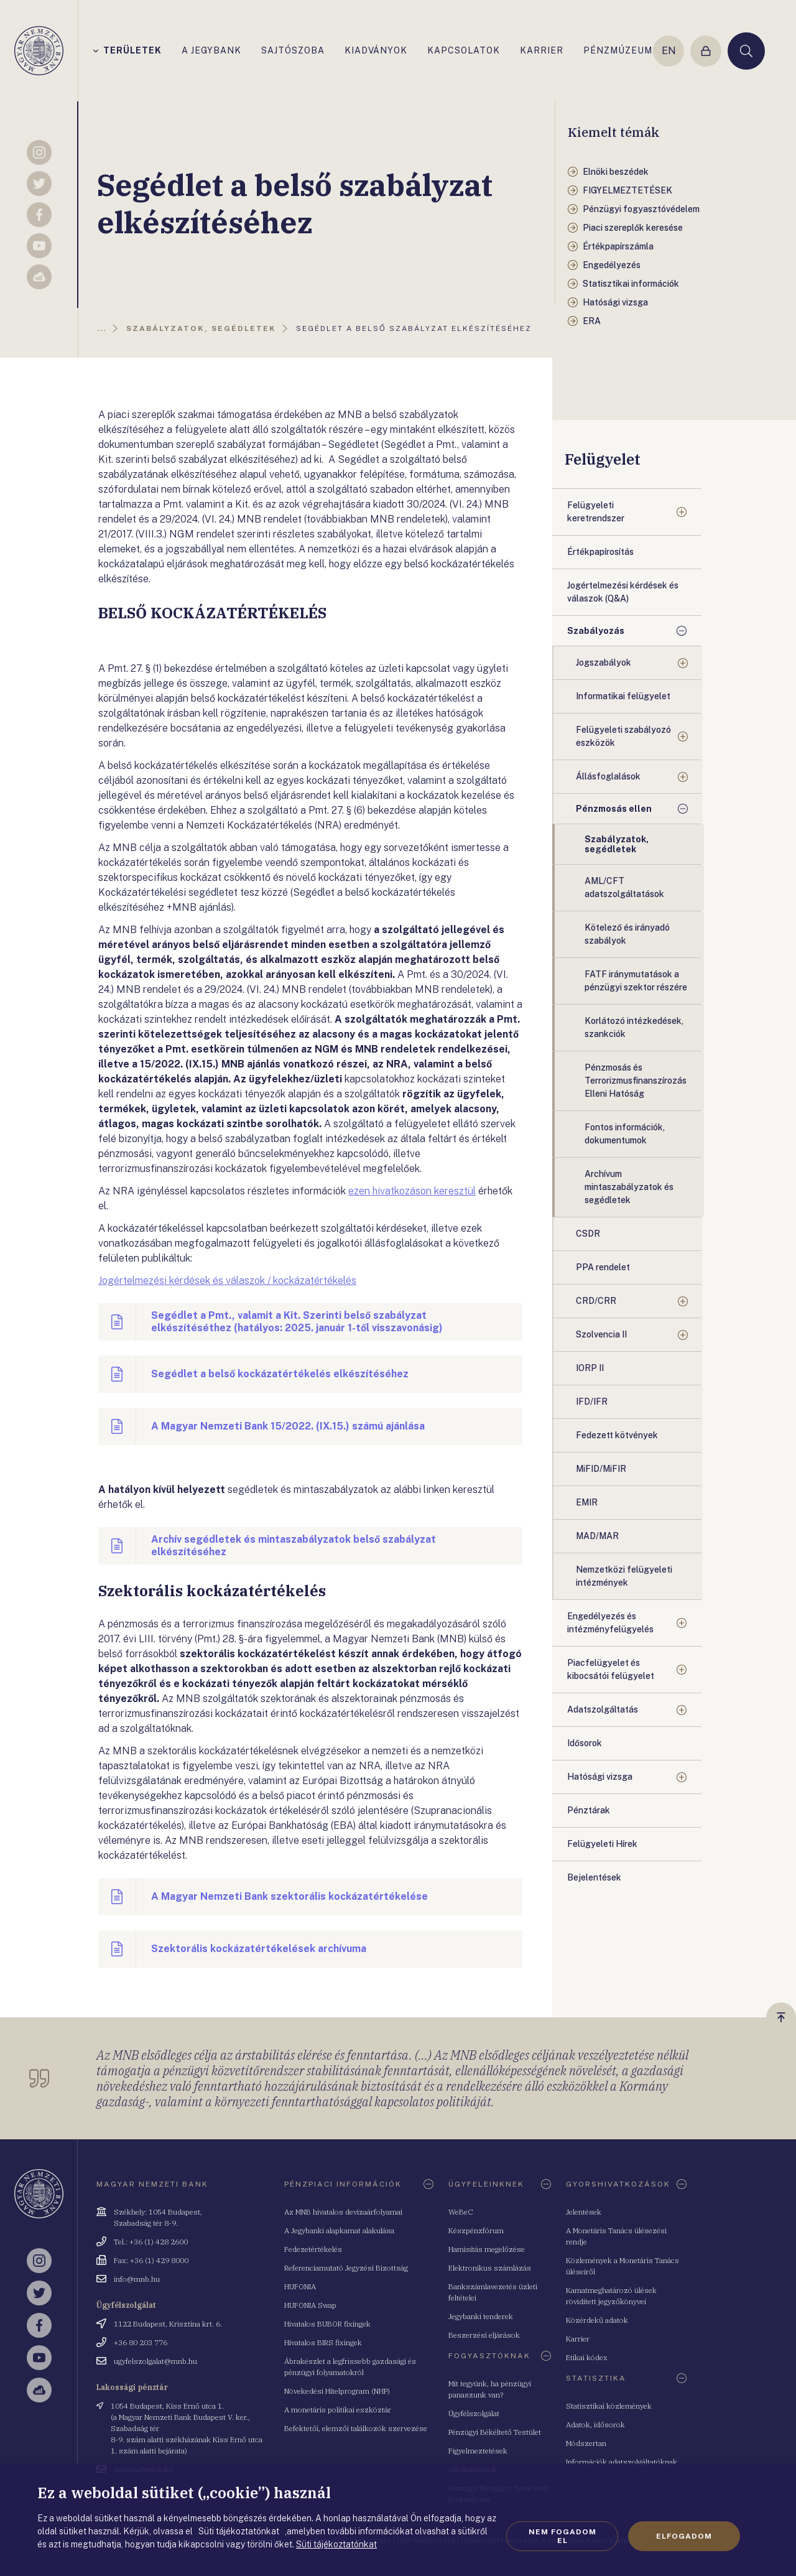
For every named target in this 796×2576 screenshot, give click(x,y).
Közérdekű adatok (597, 2320)
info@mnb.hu (137, 2279)
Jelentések (583, 2211)
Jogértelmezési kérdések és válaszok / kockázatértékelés (227, 1280)
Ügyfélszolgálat (473, 2413)
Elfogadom (684, 2536)
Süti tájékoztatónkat (336, 2544)
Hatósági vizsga (599, 1777)
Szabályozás (595, 631)
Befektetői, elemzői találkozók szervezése (355, 2428)
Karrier (578, 2338)
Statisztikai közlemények (609, 2406)
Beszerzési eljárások (484, 2335)
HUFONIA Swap (310, 2305)
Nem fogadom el (562, 2536)
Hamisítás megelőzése (486, 2249)
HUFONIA (300, 2286)
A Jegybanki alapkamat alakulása (339, 2230)
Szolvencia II (601, 1334)
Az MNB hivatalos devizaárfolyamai (343, 2211)
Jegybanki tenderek (480, 2316)
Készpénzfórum (476, 2230)
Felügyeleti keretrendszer (595, 511)
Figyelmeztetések (477, 2450)
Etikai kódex (587, 2357)
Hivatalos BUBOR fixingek (327, 2323)
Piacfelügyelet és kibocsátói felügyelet (610, 1669)
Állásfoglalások (608, 776)
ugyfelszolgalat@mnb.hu (155, 2361)
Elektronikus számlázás (489, 2267)
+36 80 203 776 (140, 2342)
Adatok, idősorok (595, 2424)
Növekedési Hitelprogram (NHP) (337, 2391)
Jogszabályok (603, 662)
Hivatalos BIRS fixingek (323, 2342)
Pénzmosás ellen (614, 809)
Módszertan (586, 2443)
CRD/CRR (596, 1301)
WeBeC (460, 2211)
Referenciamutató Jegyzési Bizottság (346, 2267)
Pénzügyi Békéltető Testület (494, 2432)
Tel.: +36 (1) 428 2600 (151, 2241)
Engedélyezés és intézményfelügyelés (610, 1622)
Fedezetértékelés (313, 2249)
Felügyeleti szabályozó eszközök (623, 736)
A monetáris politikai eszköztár (337, 2409)
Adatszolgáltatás (602, 1709)
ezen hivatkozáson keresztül (412, 1191)
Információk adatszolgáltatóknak (621, 2462)
